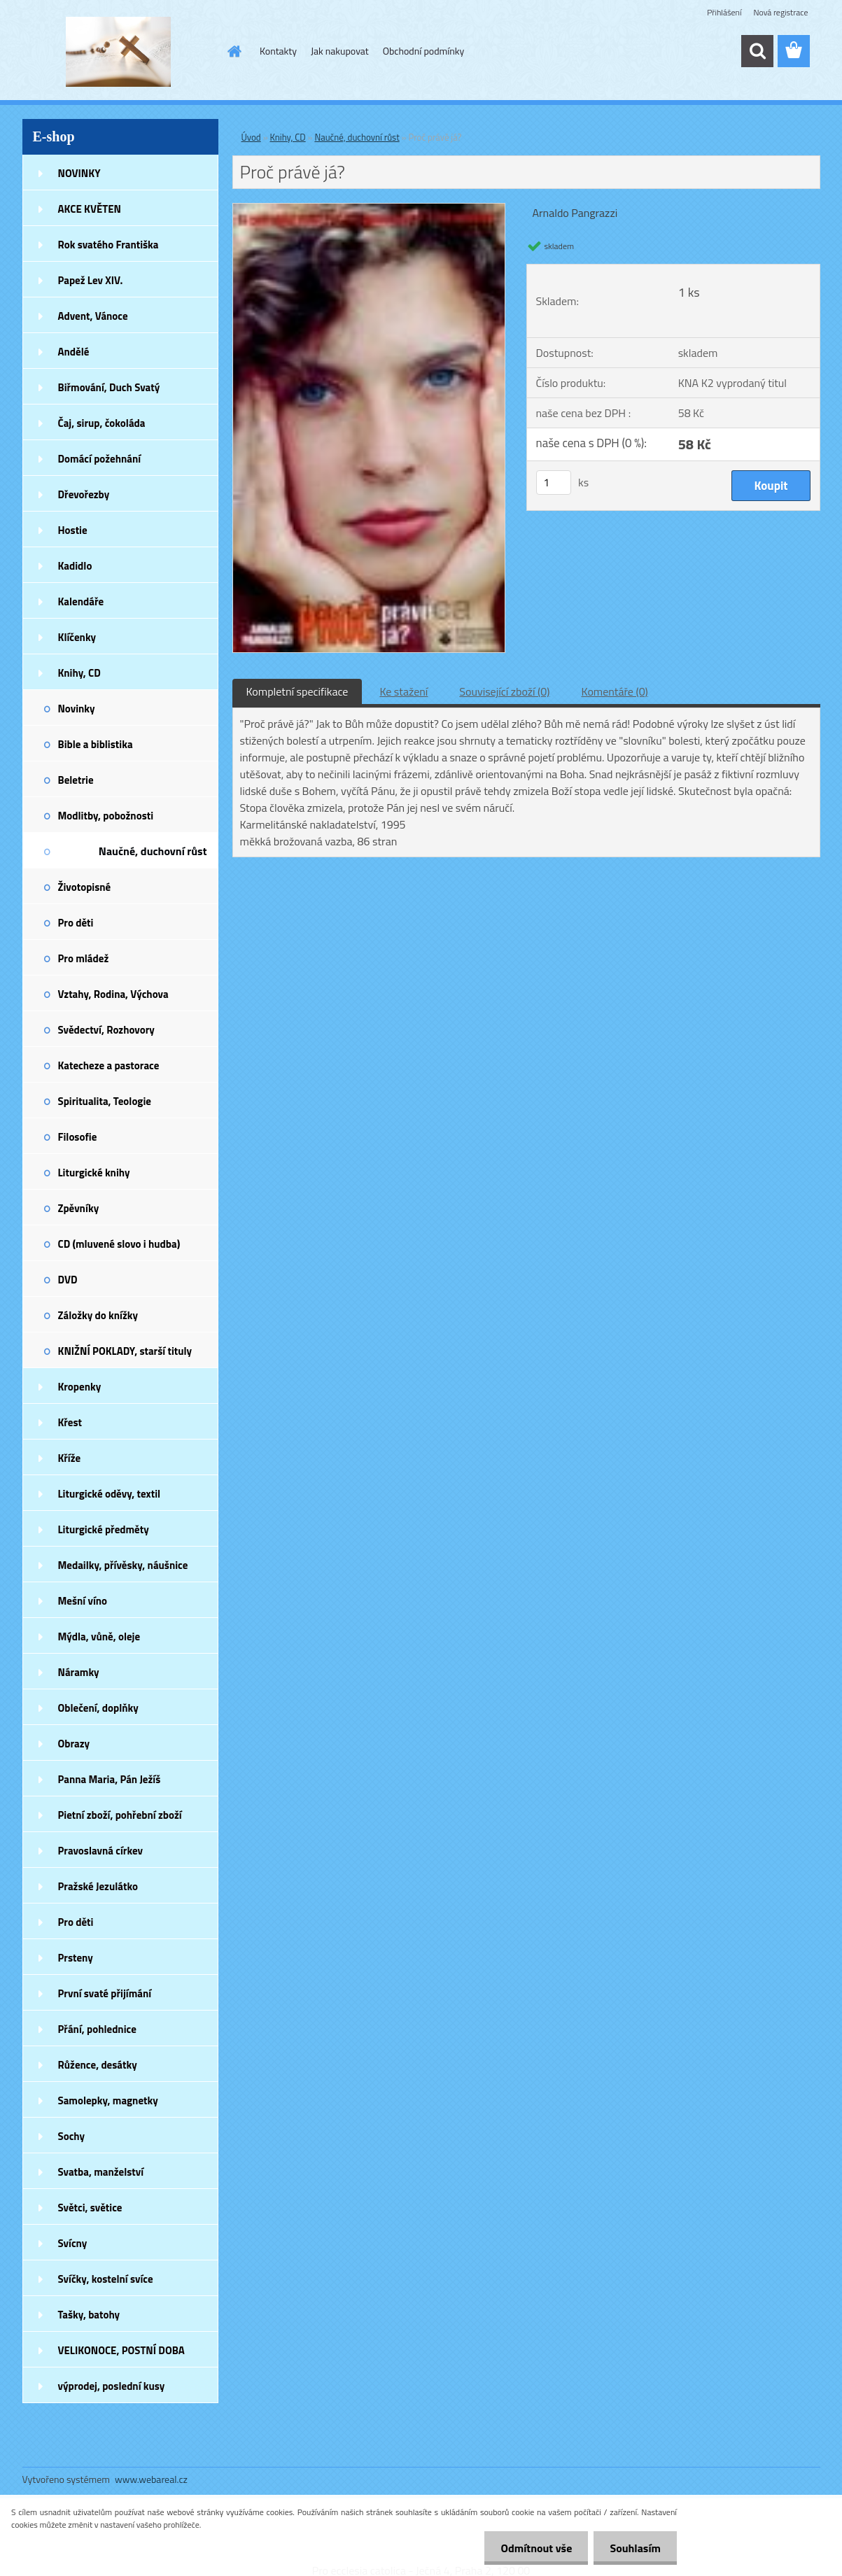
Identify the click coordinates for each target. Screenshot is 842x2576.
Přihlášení (724, 12)
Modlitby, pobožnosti (106, 816)
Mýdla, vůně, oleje (99, 1636)
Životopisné (84, 887)
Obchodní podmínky (424, 50)
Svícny (72, 2243)
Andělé (74, 352)
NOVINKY (79, 173)
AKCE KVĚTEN (89, 209)
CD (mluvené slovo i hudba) (119, 1244)
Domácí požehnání (99, 459)
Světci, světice (90, 2208)
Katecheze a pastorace (109, 1065)
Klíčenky (77, 637)
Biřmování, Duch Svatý (109, 387)
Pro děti (76, 923)
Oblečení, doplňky (98, 1708)
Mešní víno (83, 1601)
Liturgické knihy (94, 1172)
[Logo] (118, 52)
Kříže (69, 1458)
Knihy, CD (79, 673)
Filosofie (77, 1137)
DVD (68, 1280)
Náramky (78, 1672)
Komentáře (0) (615, 691)
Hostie (72, 530)
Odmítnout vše (532, 2548)
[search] (757, 51)
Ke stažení (403, 691)
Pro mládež (83, 958)
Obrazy (74, 1744)
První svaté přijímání (105, 1993)
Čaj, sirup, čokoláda (102, 423)
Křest (70, 1422)
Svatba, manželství (101, 2172)
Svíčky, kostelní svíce (105, 2279)
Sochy (71, 2136)
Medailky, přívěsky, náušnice (123, 1565)
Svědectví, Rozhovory (106, 1030)
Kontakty (278, 50)
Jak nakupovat (340, 50)
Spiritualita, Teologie (104, 1101)
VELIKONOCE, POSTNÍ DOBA (121, 2350)
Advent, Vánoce (93, 316)
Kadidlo (75, 566)
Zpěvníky (78, 1208)
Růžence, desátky (97, 2065)
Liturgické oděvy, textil (109, 1494)
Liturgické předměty (103, 1529)
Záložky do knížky (98, 1315)
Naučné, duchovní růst (153, 851)
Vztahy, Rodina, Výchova (113, 994)
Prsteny (75, 1958)
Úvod (251, 137)
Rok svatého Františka (108, 245)
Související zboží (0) (504, 691)
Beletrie (76, 780)
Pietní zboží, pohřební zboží (120, 1815)
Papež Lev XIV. (90, 280)
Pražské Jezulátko (98, 1886)
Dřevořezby (84, 494)
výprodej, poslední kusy (111, 2386)
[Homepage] (233, 51)
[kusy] (553, 482)
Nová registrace (780, 12)
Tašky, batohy (89, 2315)
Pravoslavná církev (100, 1851)
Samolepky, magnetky (108, 2100)
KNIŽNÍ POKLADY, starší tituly (125, 1351)
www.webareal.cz (151, 2479)
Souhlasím (633, 2548)
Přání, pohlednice (97, 2029)
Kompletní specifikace (297, 691)
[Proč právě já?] (369, 209)
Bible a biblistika (95, 744)
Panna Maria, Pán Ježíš (109, 1779)
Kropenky (79, 1387)
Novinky (76, 709)
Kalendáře (81, 601)
